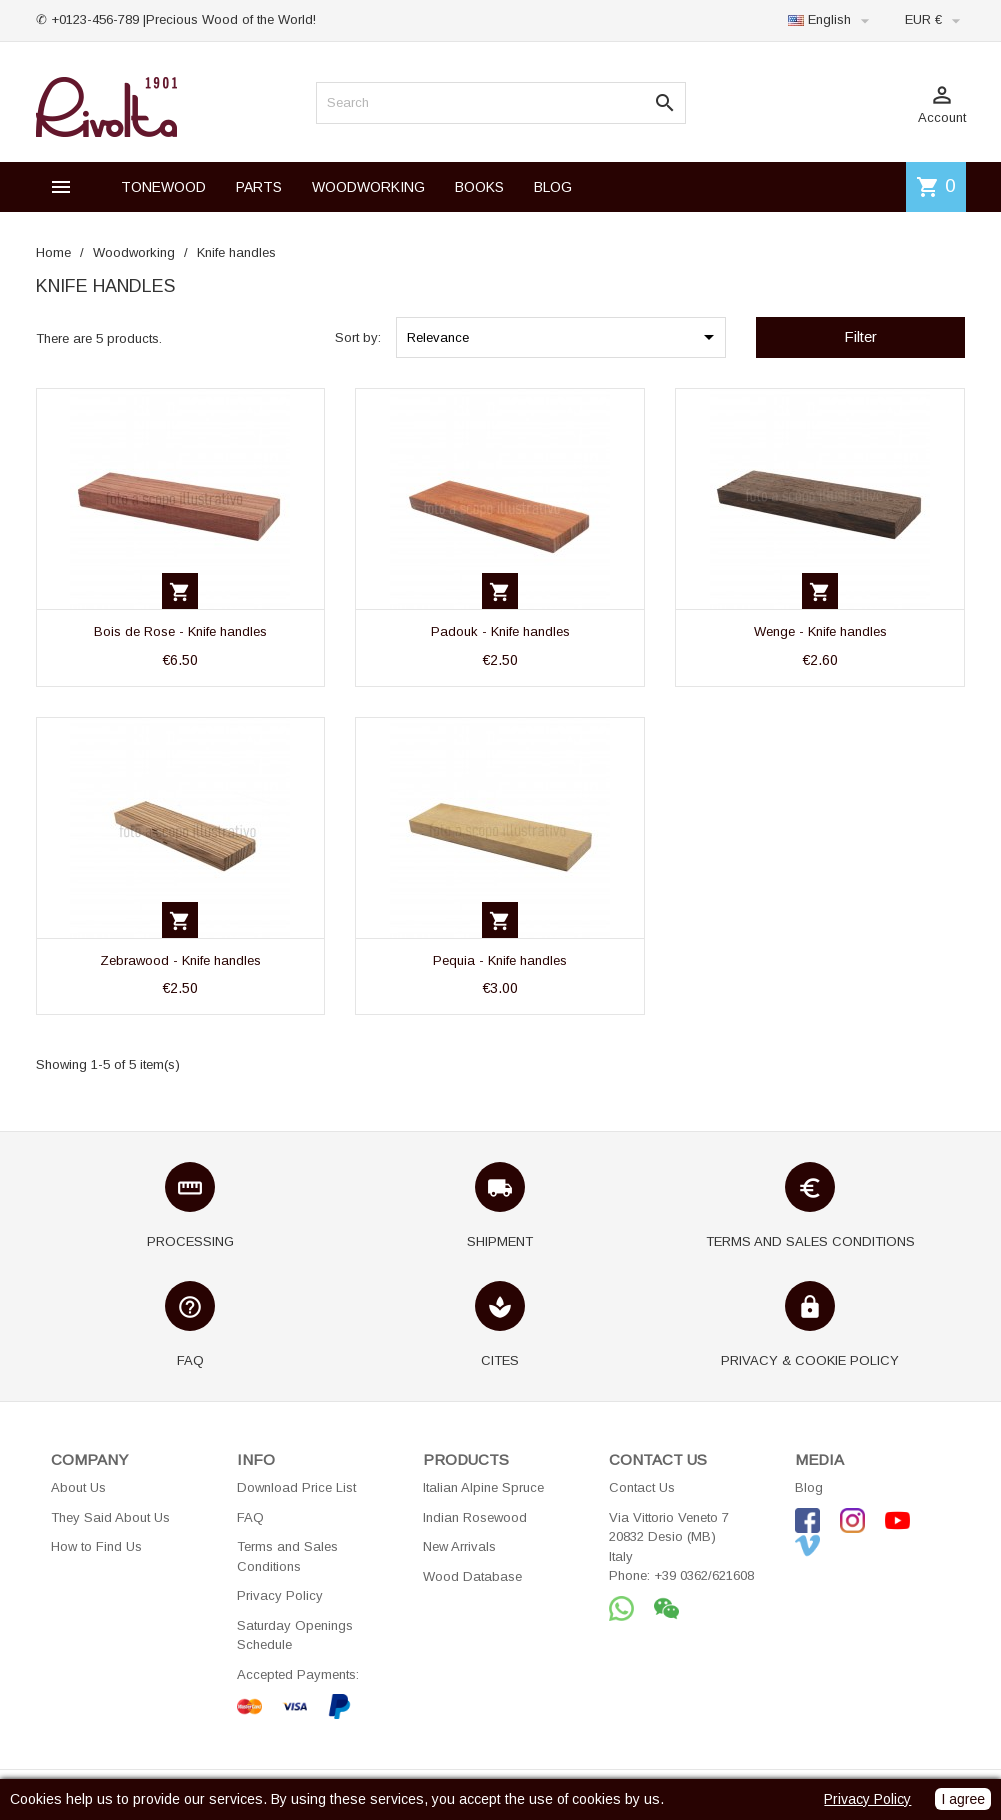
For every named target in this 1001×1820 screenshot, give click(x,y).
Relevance (564, 337)
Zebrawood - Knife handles (180, 960)
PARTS (259, 187)
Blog (809, 1487)
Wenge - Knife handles (820, 631)
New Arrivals (459, 1546)
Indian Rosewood (475, 1517)
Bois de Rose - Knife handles (180, 631)
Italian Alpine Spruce (483, 1487)
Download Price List (296, 1487)
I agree (963, 1799)
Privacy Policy (280, 1595)
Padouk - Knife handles (500, 631)
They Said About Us (110, 1517)
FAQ (250, 1517)
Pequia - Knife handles (500, 960)
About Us (78, 1487)
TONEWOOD (163, 187)
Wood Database (472, 1576)
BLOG (553, 187)
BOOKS (479, 187)
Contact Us (642, 1487)
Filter (860, 336)
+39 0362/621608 (704, 1575)
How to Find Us (96, 1546)
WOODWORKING (368, 187)
